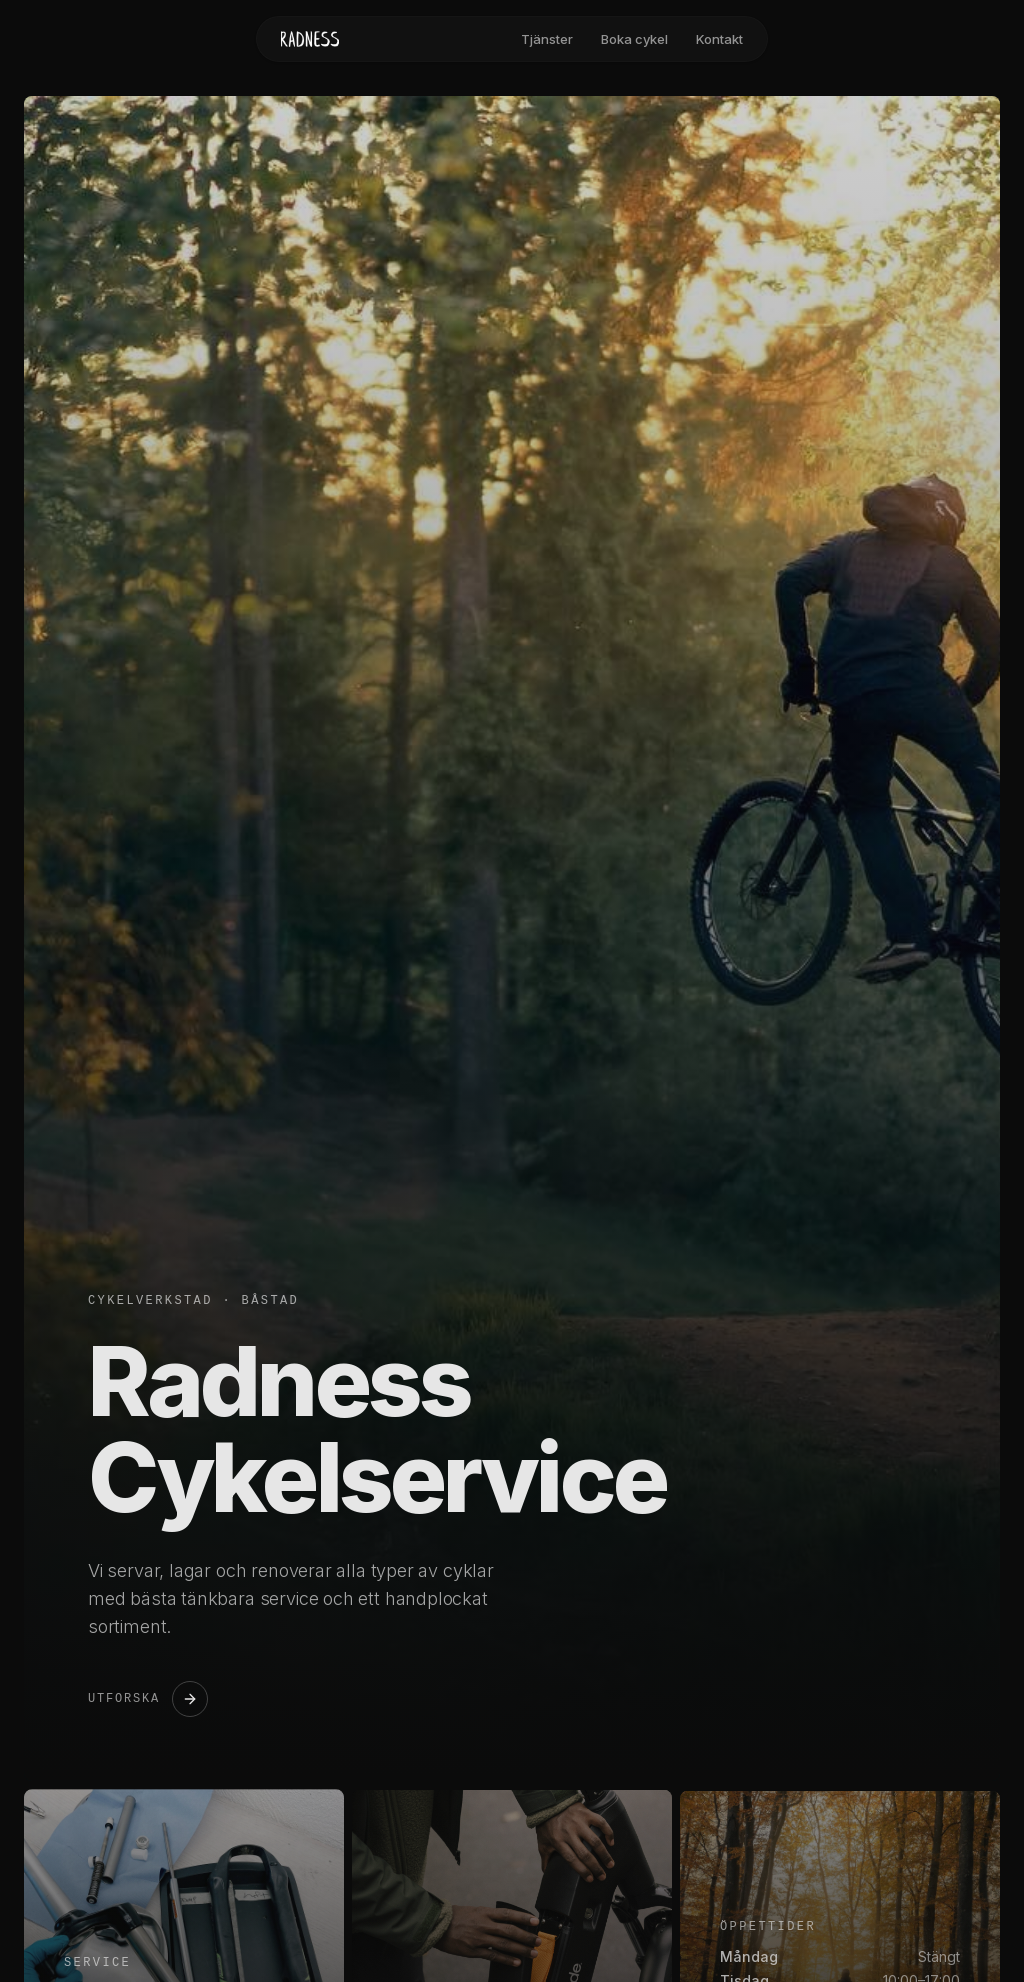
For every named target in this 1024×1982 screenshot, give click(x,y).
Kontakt (719, 39)
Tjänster (547, 39)
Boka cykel (634, 39)
